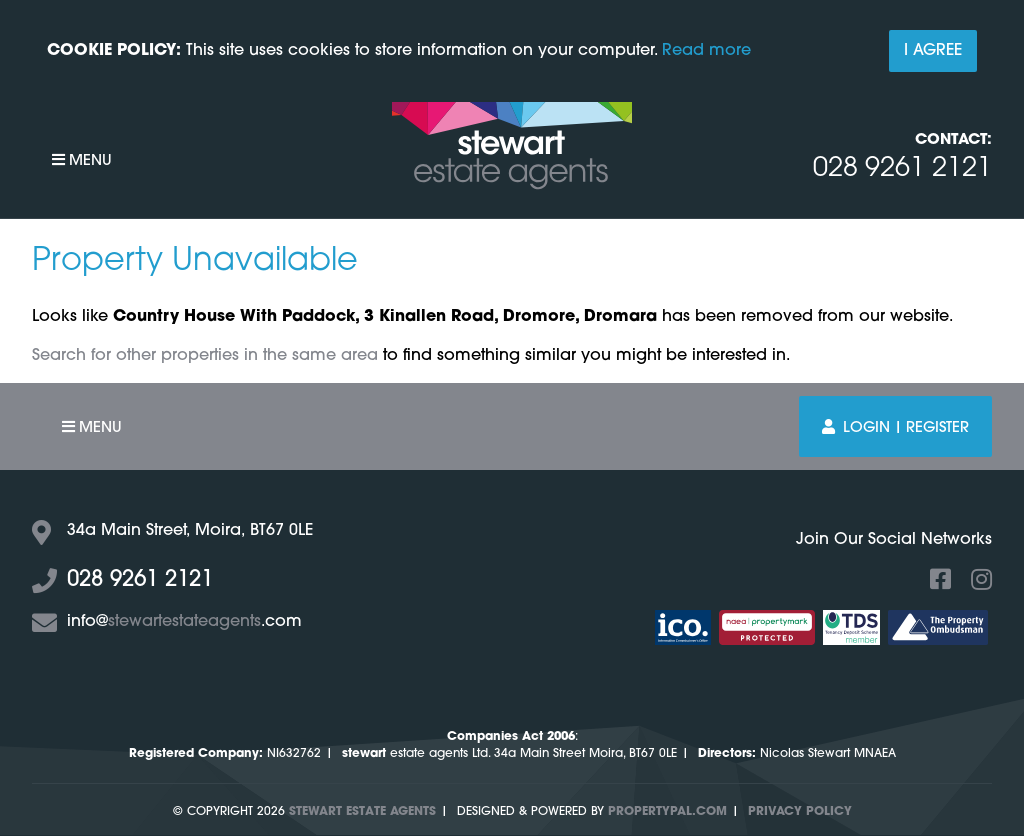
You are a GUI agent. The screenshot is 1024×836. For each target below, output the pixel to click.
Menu (82, 160)
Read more (706, 51)
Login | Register (895, 427)
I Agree (933, 51)
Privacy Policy (800, 812)
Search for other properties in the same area (205, 356)
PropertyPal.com (667, 812)
